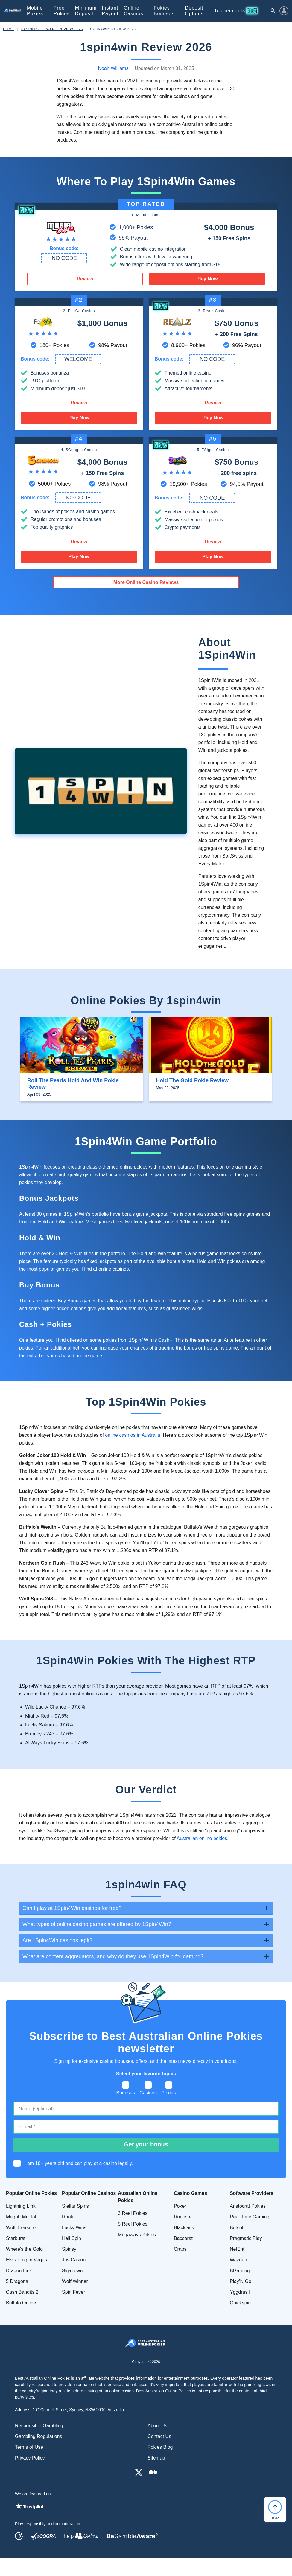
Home (8, 29)
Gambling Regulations (38, 2436)
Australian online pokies (202, 1838)
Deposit (194, 10)
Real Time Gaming (250, 2216)
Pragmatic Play (246, 2238)
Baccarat (183, 2238)
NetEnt (237, 2249)
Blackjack (184, 2227)
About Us (157, 2425)
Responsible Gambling (39, 2425)
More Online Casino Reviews (146, 582)
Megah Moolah (22, 2216)
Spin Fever (73, 2292)
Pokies (164, 10)
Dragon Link (19, 2270)
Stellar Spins (75, 2206)
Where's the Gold (24, 2249)
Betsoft (237, 2227)
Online (133, 10)
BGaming (240, 2270)
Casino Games (190, 2193)
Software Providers (251, 2193)
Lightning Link (21, 2206)
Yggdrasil (240, 2292)
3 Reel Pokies (132, 2213)
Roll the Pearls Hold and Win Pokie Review (72, 1083)
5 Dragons (17, 2281)
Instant (110, 10)
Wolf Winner (75, 2281)
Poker (180, 2206)
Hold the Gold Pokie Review (192, 1080)
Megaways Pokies (137, 2234)
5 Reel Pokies (132, 2224)
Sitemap (156, 2457)
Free (62, 10)
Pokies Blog (160, 2447)
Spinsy (69, 2249)
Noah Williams (113, 68)
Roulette (183, 2216)
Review (85, 278)
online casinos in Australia (132, 1435)
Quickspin (240, 2302)
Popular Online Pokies (31, 2193)
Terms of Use (29, 2447)
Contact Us (159, 2436)
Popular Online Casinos (89, 2193)
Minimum (86, 10)
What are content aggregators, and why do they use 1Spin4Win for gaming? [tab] (112, 1956)
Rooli (67, 2216)
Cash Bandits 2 (22, 2292)
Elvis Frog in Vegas (26, 2259)
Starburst (15, 2238)
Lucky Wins (74, 2227)
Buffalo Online (21, 2302)
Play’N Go (240, 2281)
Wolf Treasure (21, 2227)
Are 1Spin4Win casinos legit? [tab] (57, 1940)
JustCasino (74, 2259)
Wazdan (238, 2259)
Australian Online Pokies (137, 2197)
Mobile (35, 10)
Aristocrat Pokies (248, 2206)
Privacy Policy (30, 2457)
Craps (180, 2249)
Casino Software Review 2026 (52, 29)
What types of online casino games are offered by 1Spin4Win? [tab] (96, 1924)
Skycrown (72, 2270)
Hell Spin (71, 2238)
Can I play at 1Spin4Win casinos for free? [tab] (71, 1908)
